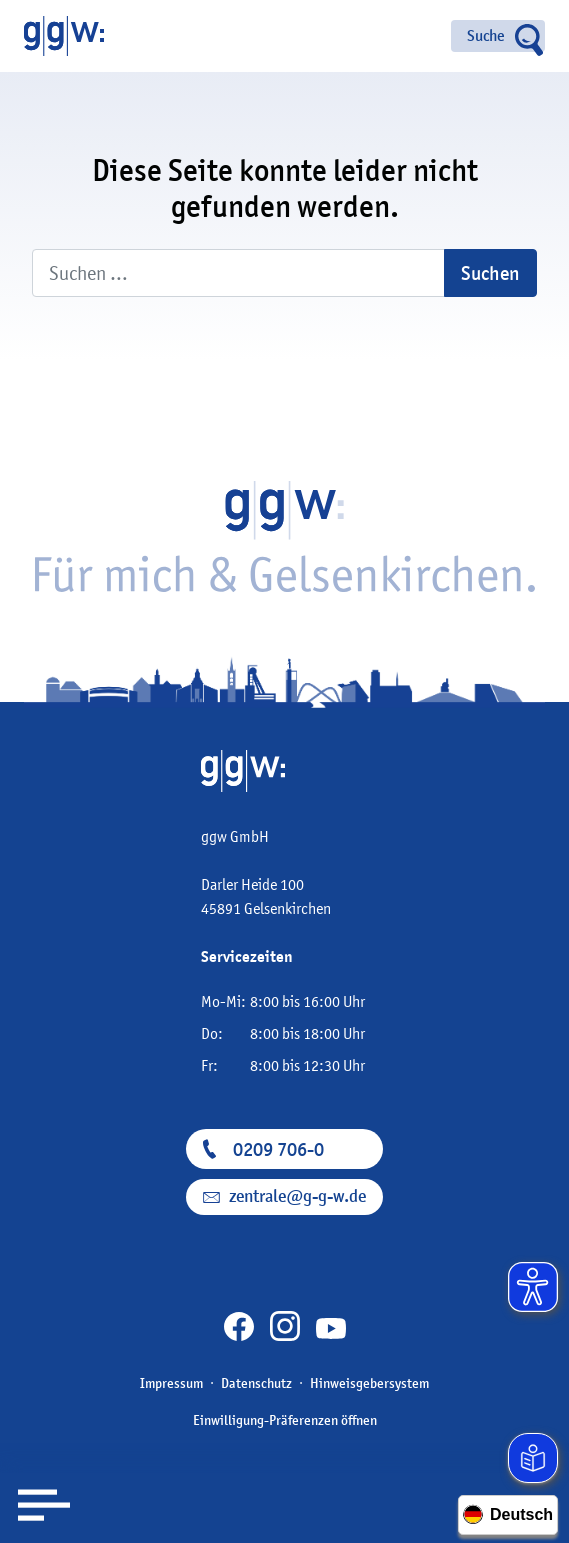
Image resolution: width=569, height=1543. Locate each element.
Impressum (171, 1383)
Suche (486, 36)
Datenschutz (256, 1383)
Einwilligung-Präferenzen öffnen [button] (285, 1420)
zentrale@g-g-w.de (297, 1196)
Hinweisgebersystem (369, 1383)
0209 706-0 (278, 1149)
